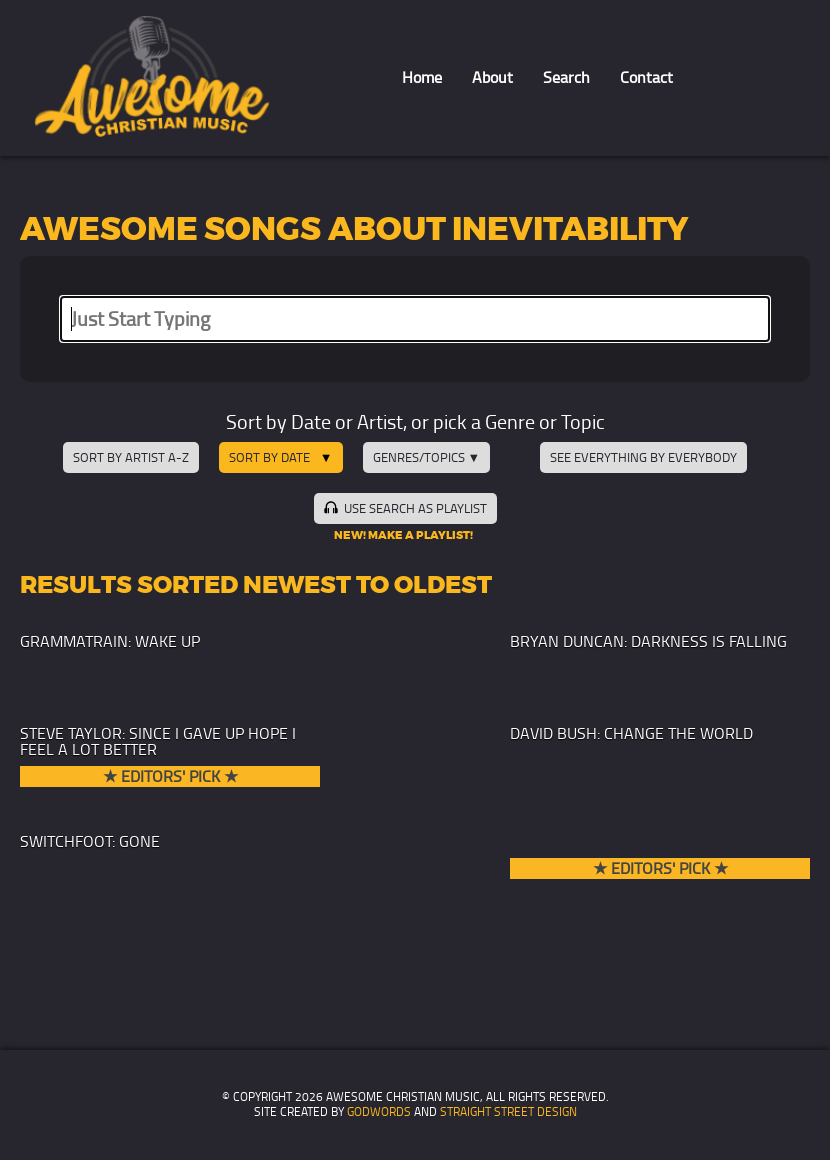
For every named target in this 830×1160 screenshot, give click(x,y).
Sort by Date (269, 457)
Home (422, 77)
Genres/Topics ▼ (427, 457)
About (492, 77)
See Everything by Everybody (643, 457)
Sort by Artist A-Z (131, 457)
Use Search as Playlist (405, 508)
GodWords (379, 1112)
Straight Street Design (508, 1112)
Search (566, 77)
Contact (646, 77)
